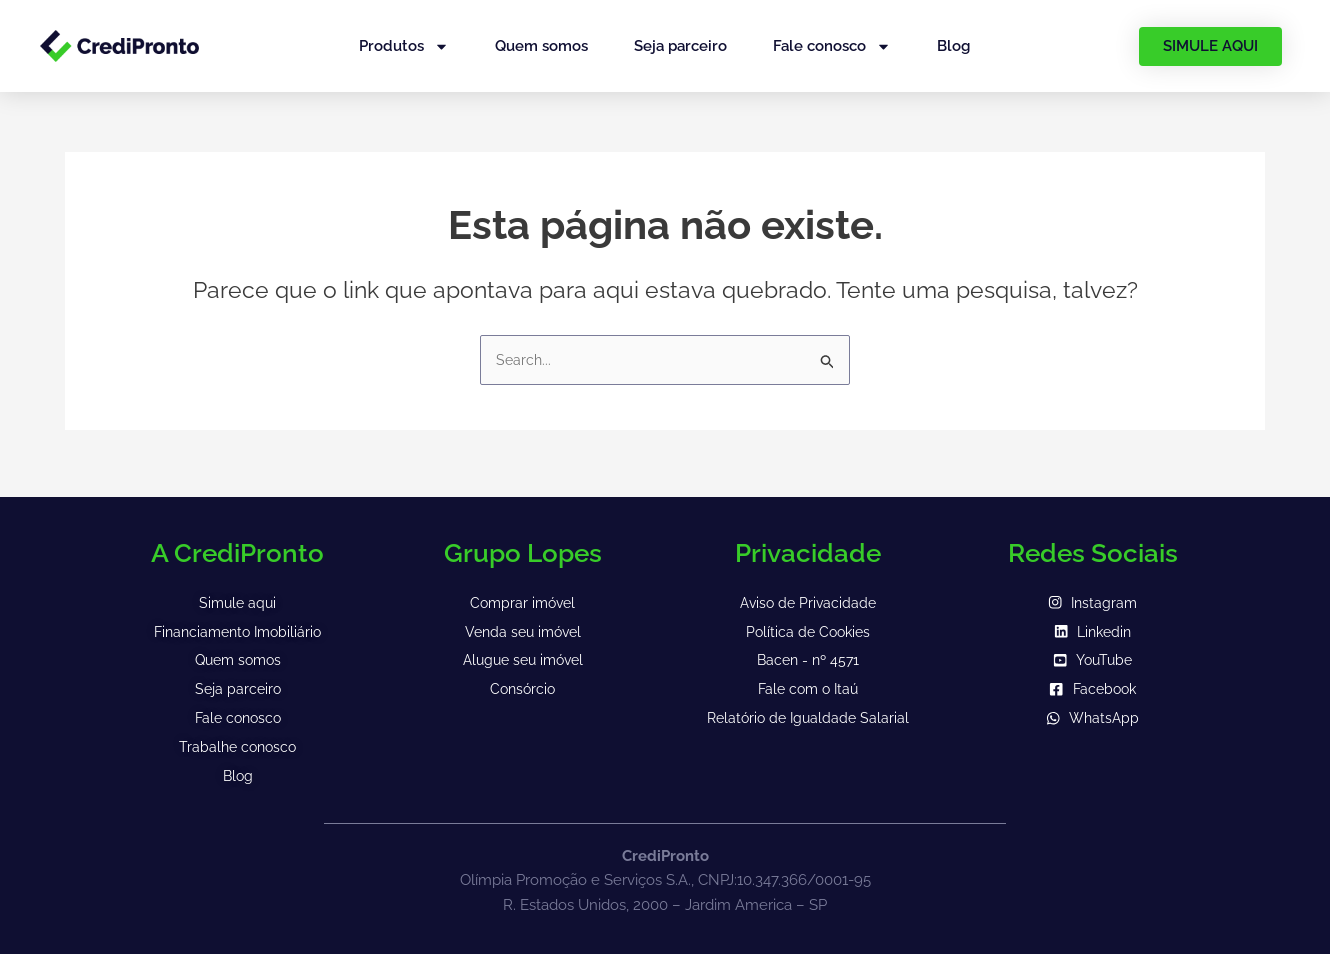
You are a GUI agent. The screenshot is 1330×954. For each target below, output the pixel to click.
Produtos (404, 46)
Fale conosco (832, 46)
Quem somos (541, 46)
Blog (953, 46)
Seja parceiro (680, 46)
